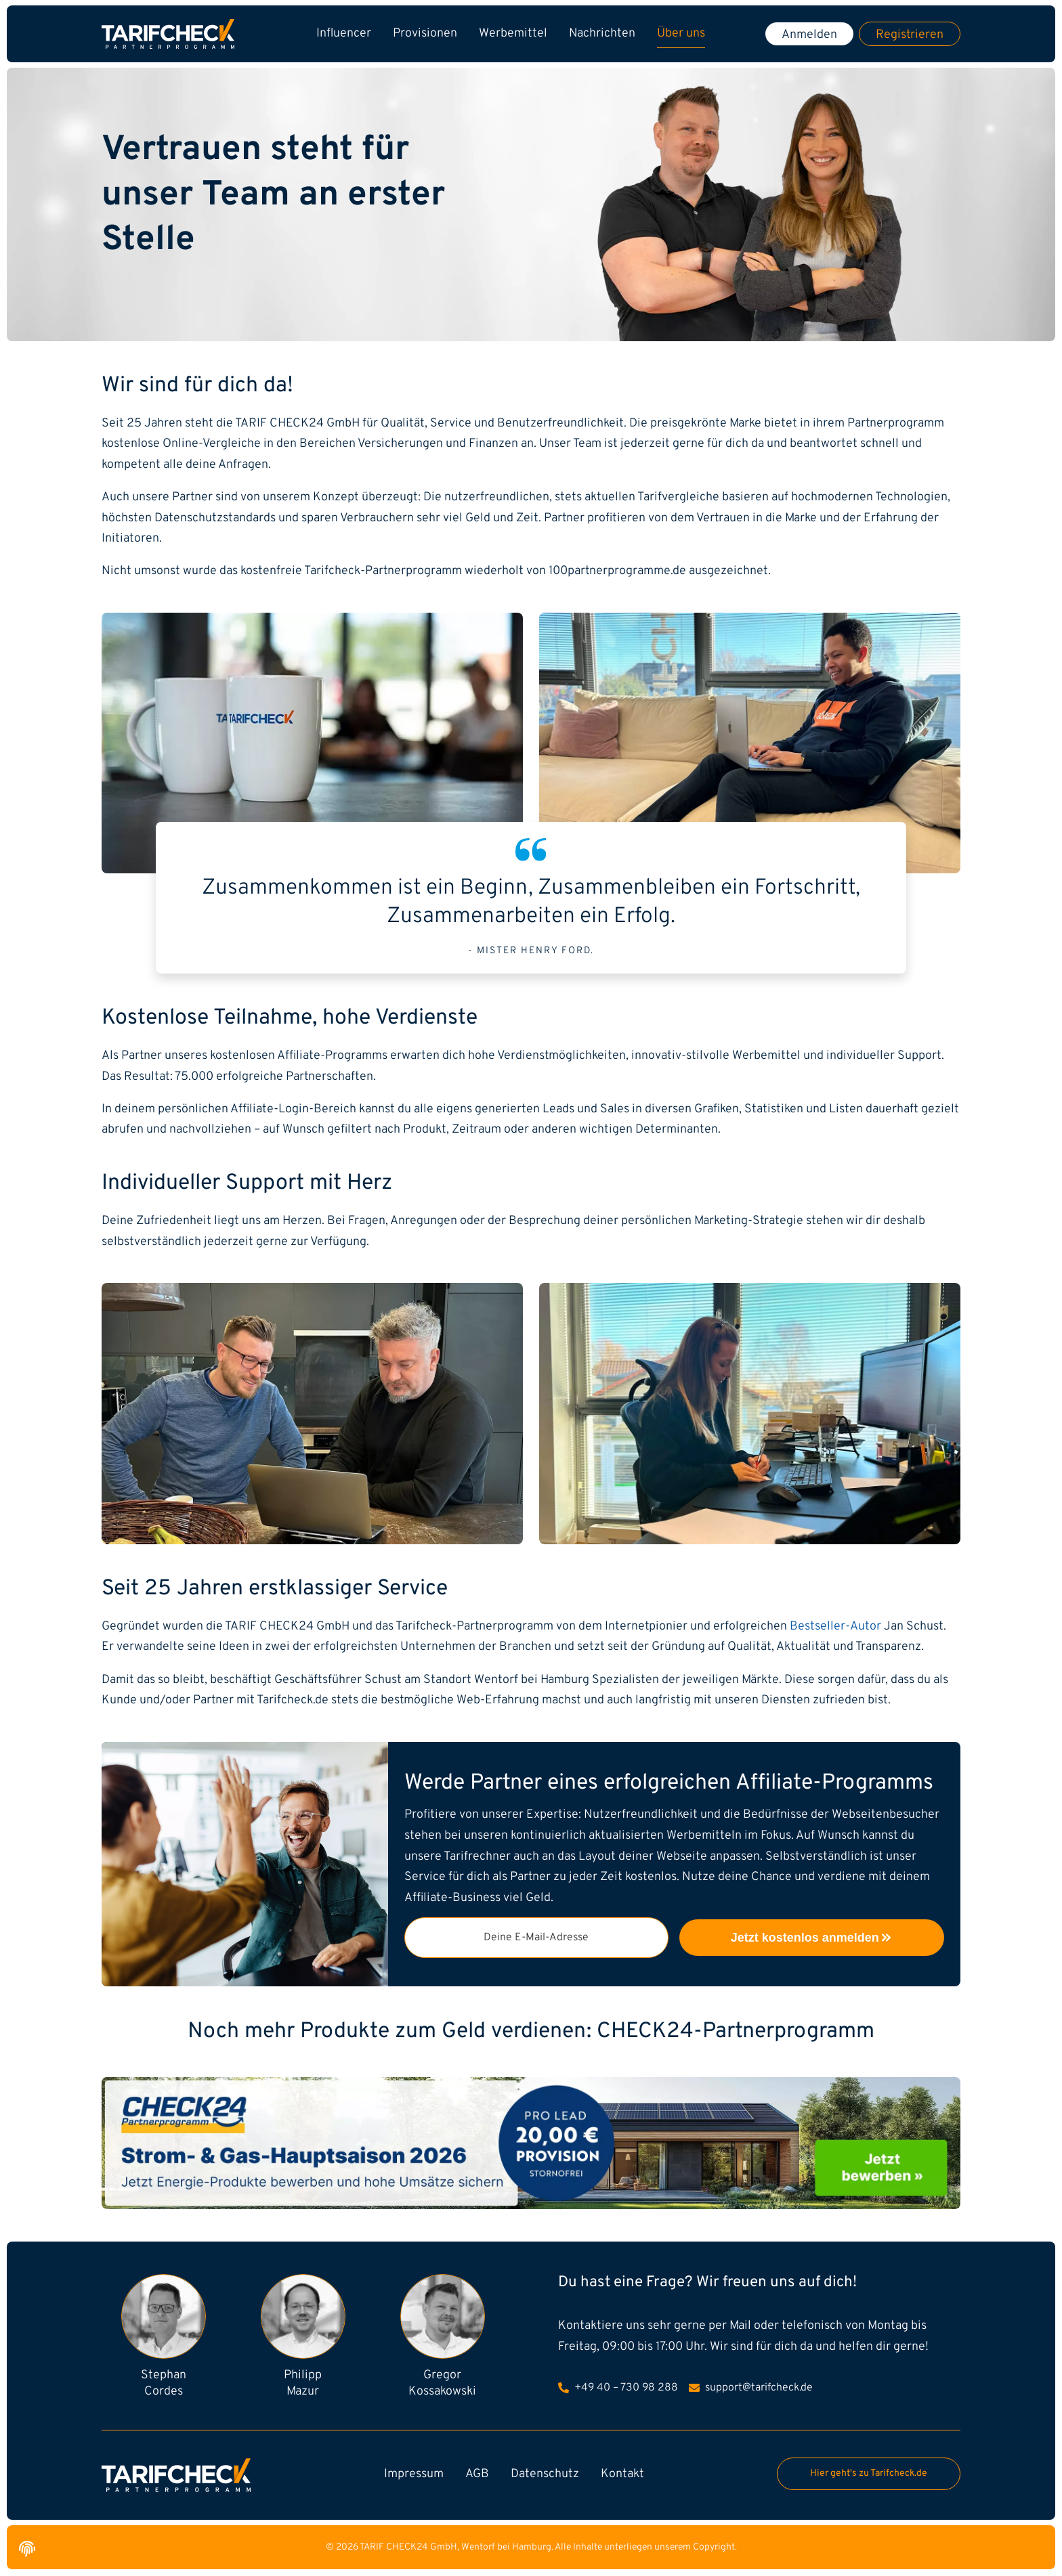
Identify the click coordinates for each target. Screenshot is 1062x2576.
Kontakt (622, 2474)
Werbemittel (513, 33)
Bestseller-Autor (835, 1626)
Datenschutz (545, 2474)
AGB (477, 2474)
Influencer (343, 33)
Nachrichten (602, 33)
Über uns (681, 33)
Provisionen (425, 33)
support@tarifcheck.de (751, 2387)
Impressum (414, 2474)
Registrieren (909, 35)
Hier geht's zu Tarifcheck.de (868, 2473)
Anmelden (809, 35)
